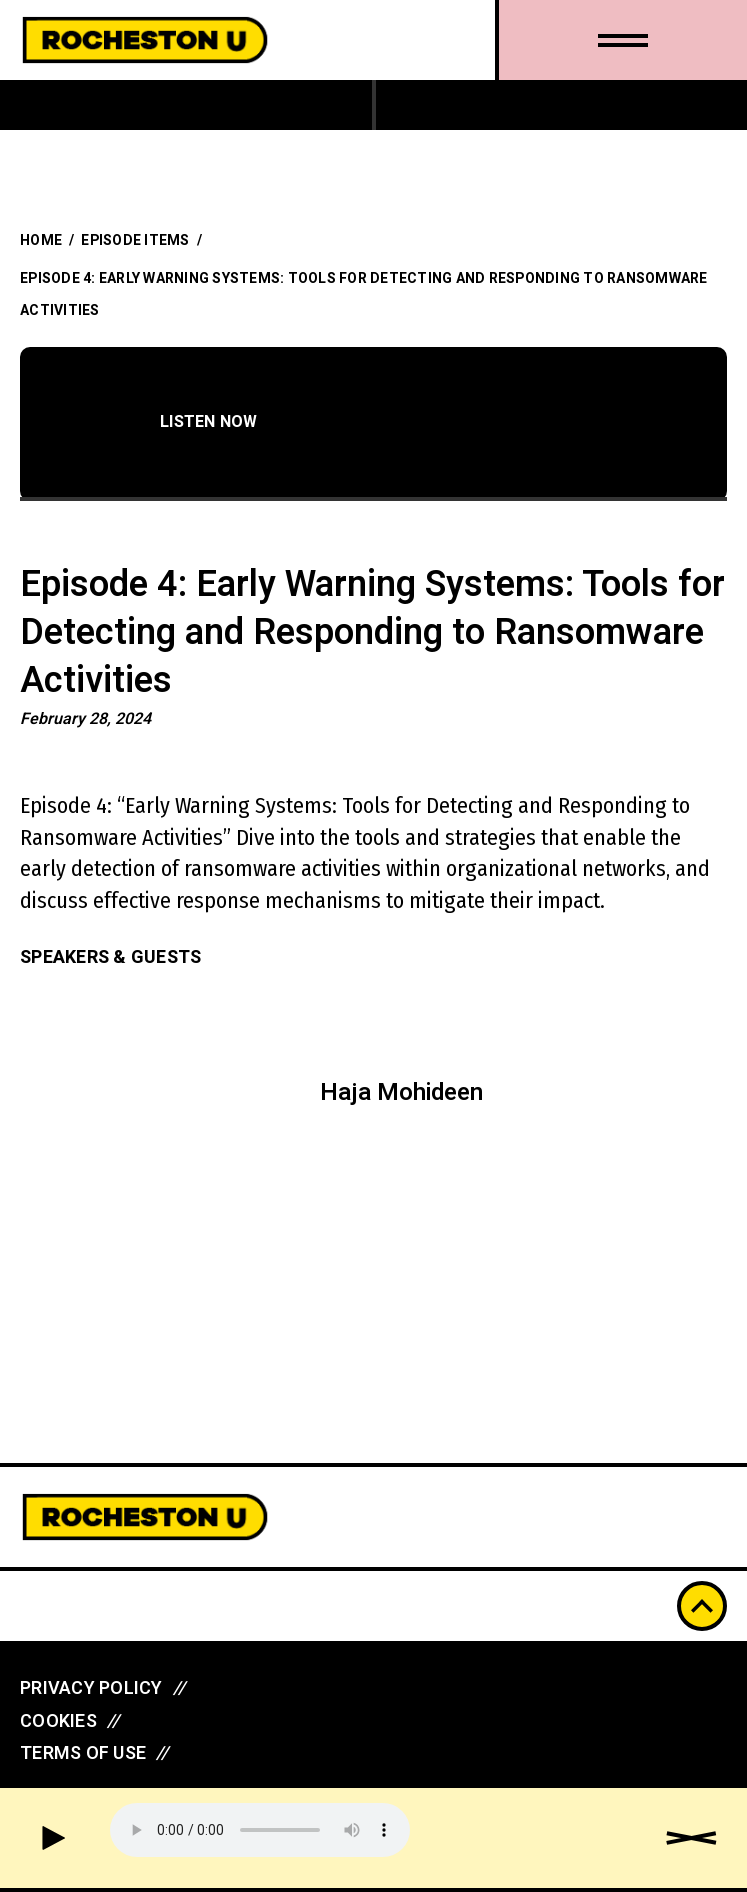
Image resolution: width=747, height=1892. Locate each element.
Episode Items (135, 240)
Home (41, 240)
